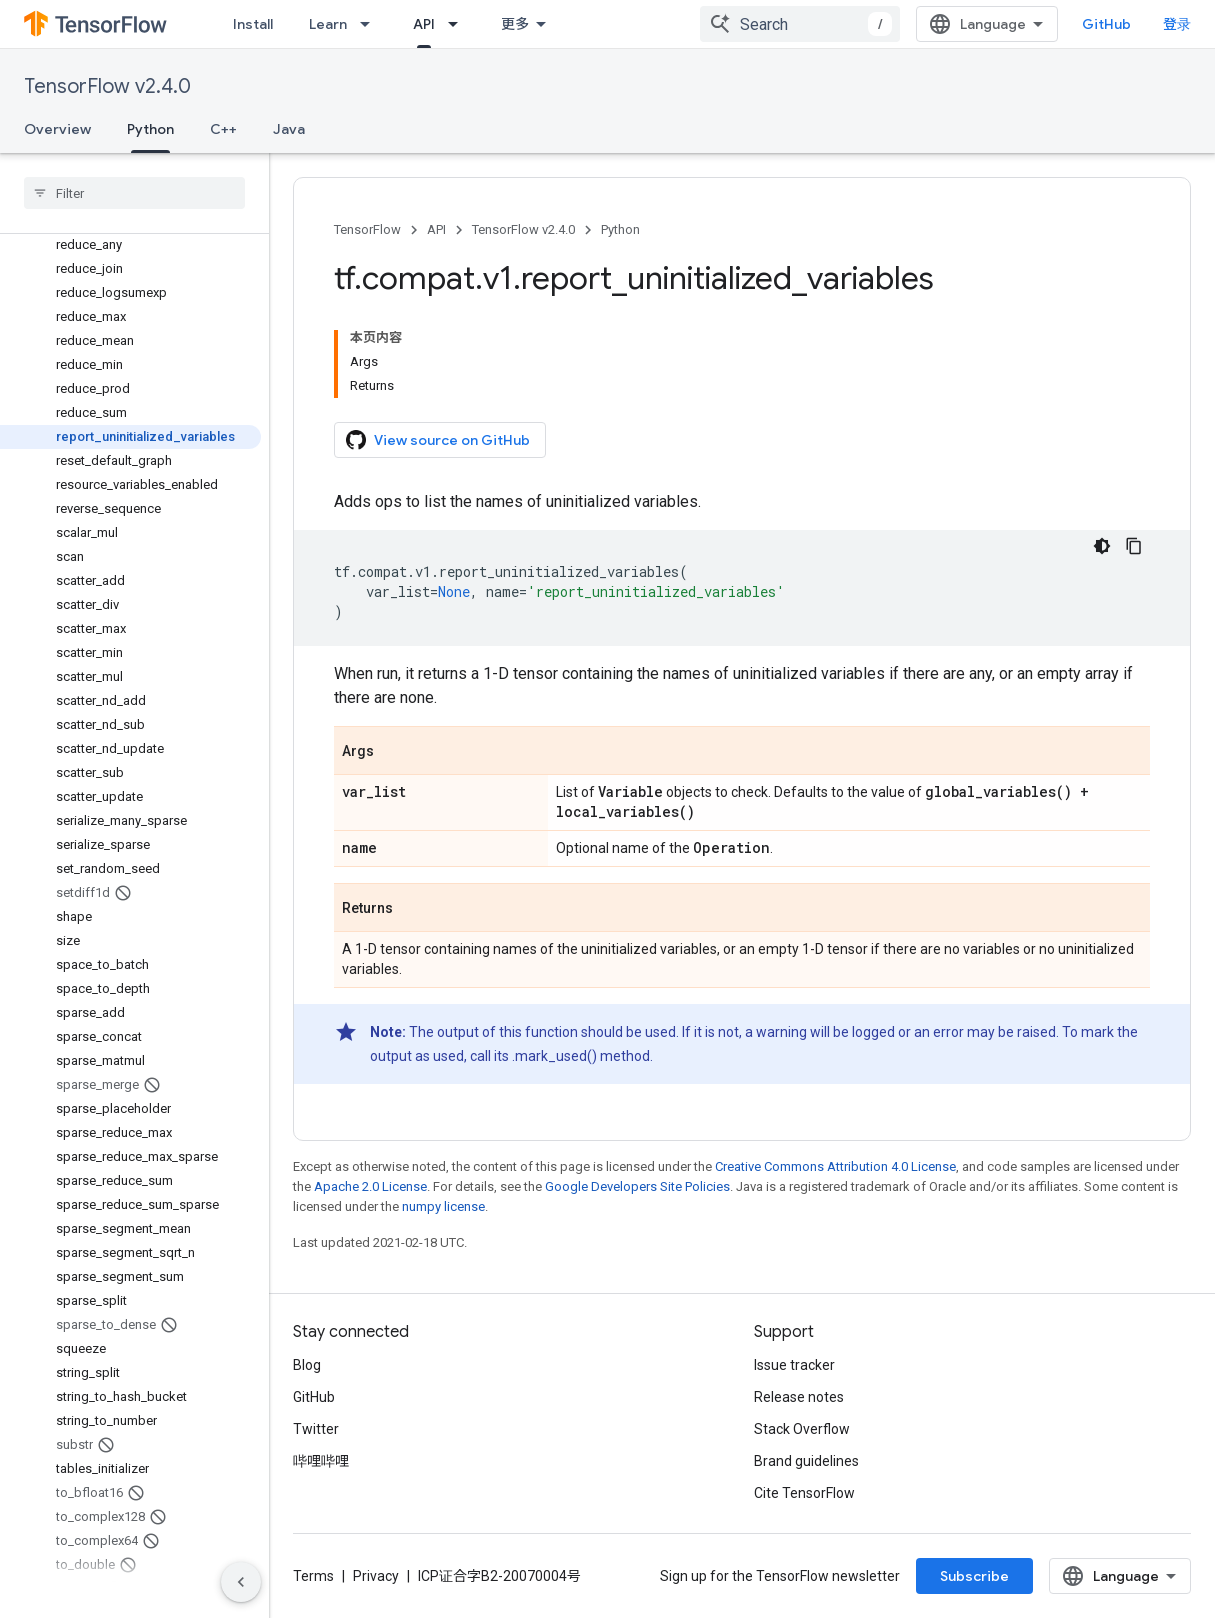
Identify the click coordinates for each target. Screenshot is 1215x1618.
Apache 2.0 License (370, 1186)
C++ (223, 129)
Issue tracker (794, 1365)
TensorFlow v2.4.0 (107, 86)
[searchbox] (134, 193)
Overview (57, 129)
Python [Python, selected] (150, 129)
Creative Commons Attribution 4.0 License (835, 1166)
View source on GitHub (438, 440)
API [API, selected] (424, 24)
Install (253, 24)
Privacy (376, 1576)
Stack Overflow (802, 1429)
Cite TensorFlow (804, 1493)
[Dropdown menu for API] (459, 24)
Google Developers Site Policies (637, 1186)
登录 (1177, 24)
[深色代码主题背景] (1102, 546)
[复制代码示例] (1134, 546)
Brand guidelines (806, 1461)
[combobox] (800, 24)
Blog (307, 1365)
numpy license (443, 1206)
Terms (313, 1576)
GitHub (1106, 24)
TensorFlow (367, 229)
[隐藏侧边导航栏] (241, 1582)
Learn (328, 24)
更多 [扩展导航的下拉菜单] (515, 24)
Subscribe (974, 1576)
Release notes (799, 1397)
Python (620, 229)
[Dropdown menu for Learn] (371, 24)
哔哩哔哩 (321, 1461)
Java (289, 129)
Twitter (316, 1429)
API (436, 229)
